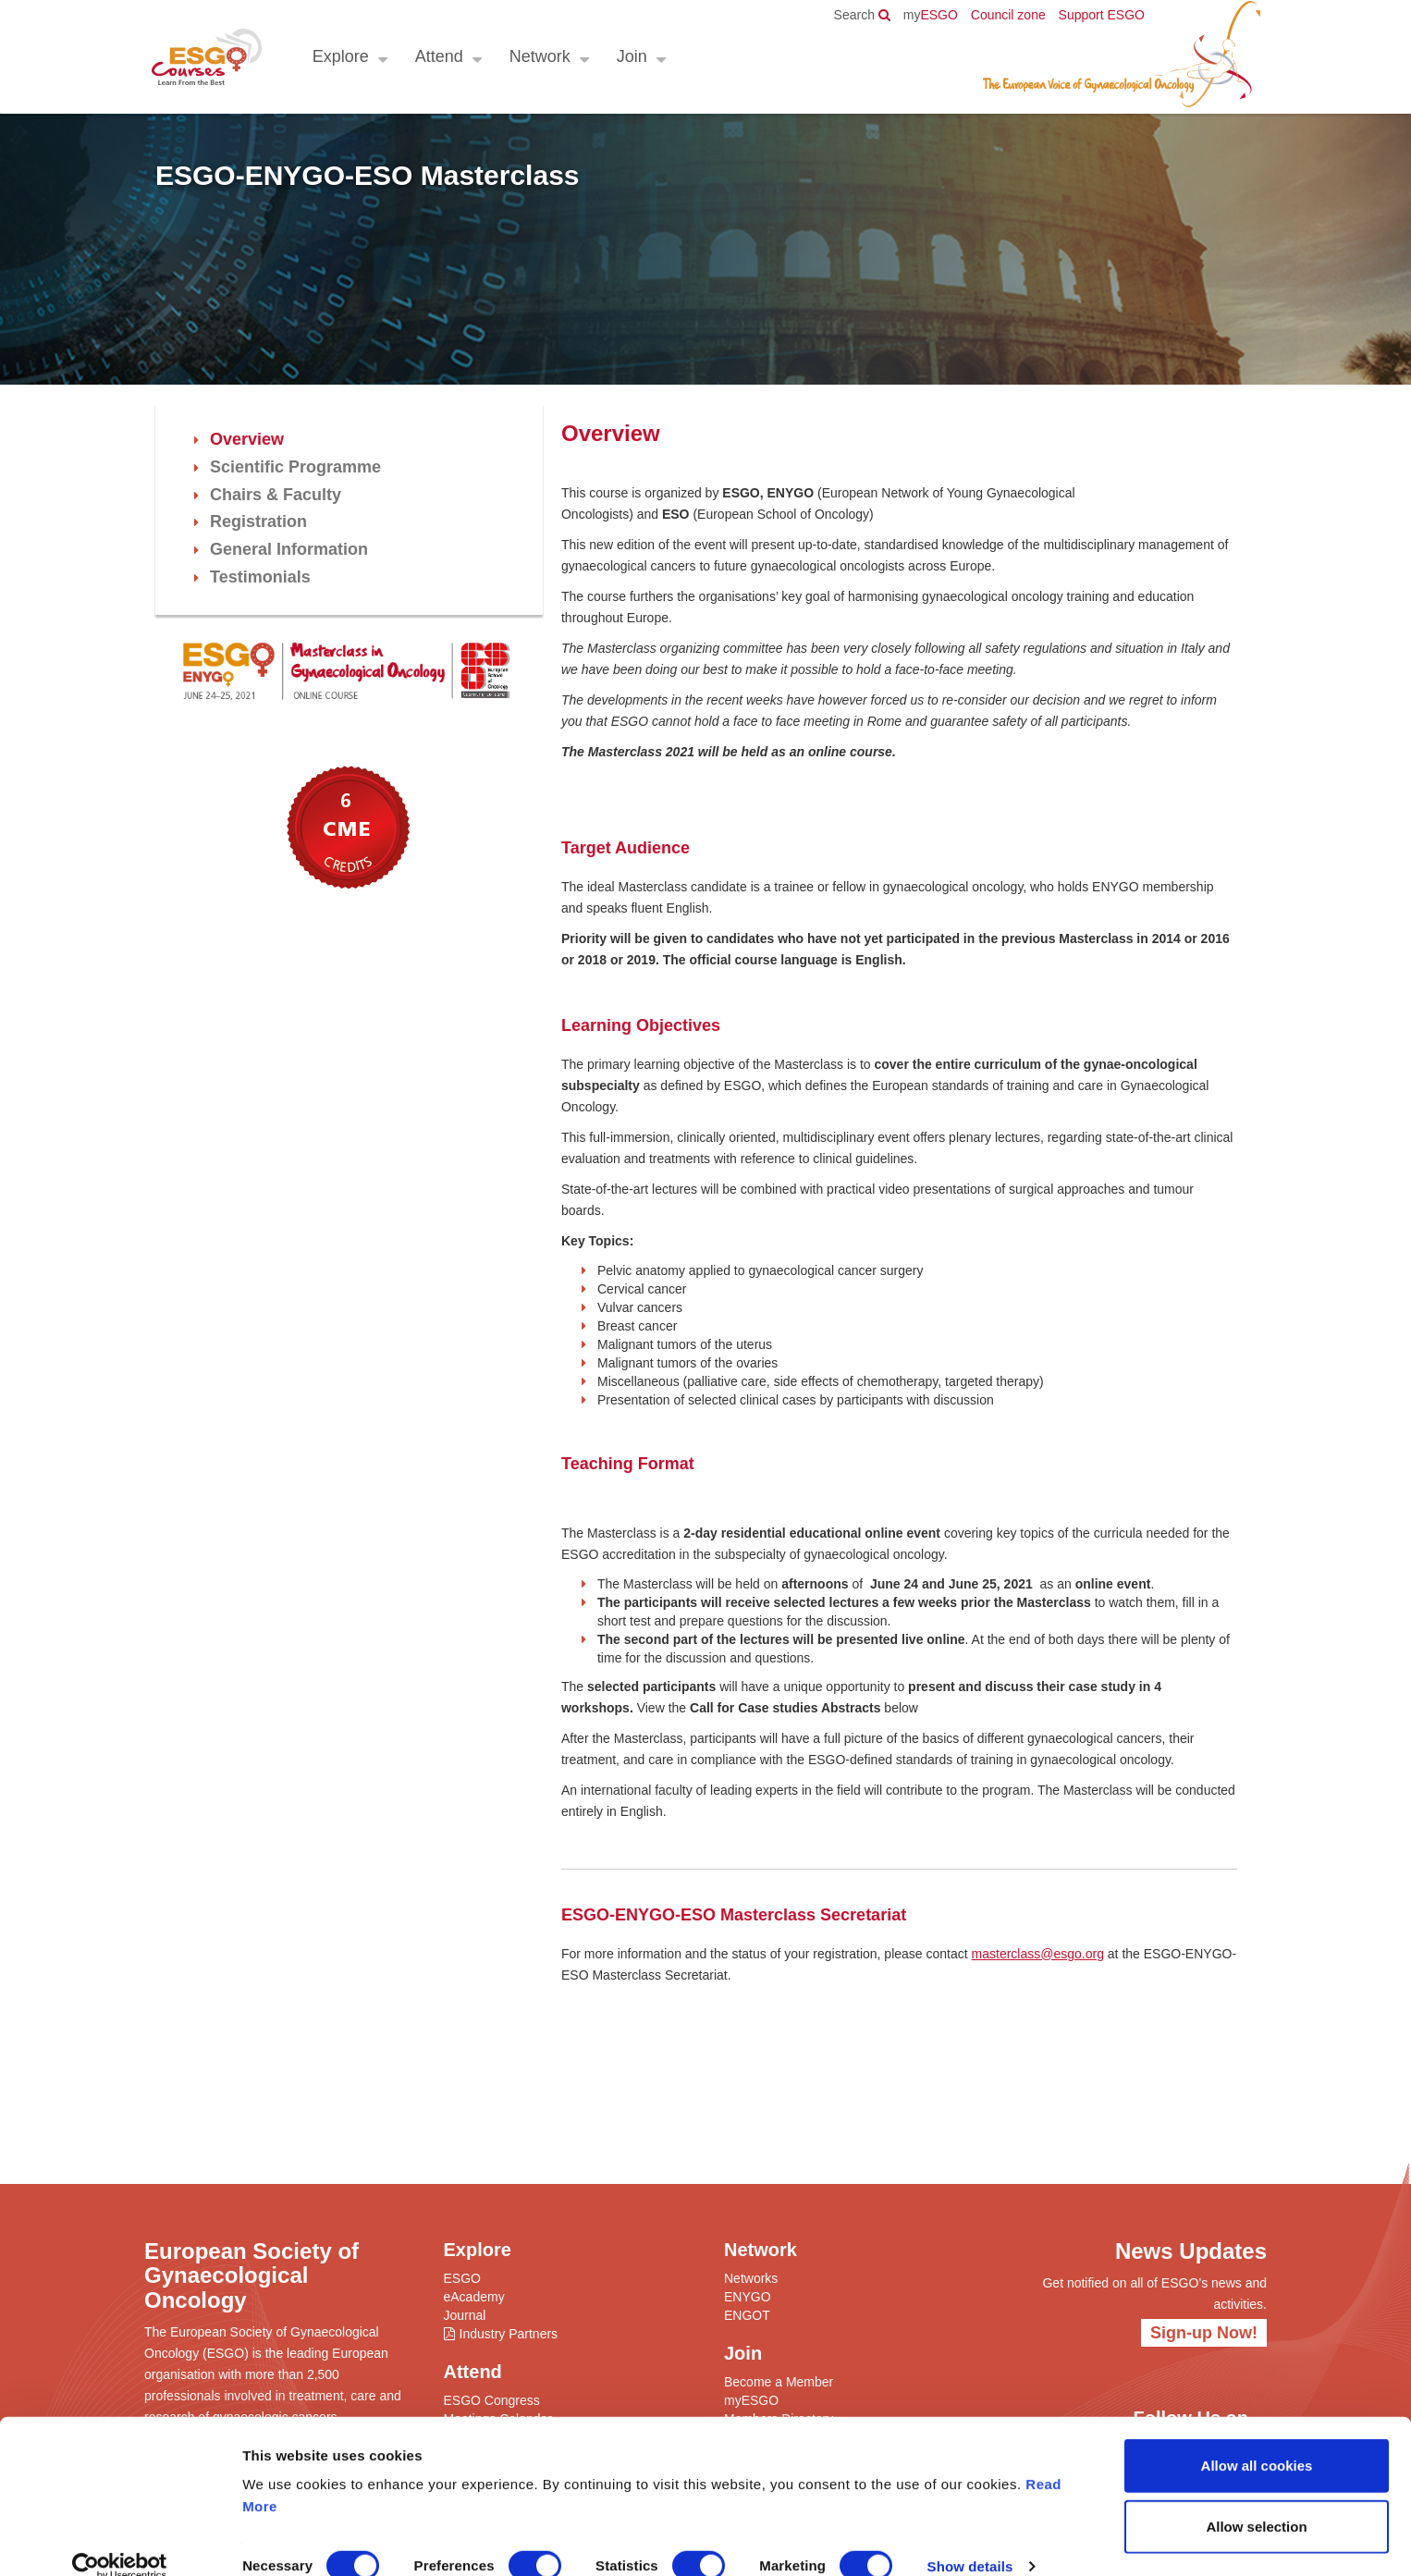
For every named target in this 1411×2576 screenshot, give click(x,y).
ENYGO (747, 2296)
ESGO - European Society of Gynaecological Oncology (206, 57)
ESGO (930, 14)
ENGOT (747, 2315)
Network (539, 56)
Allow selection (1256, 2500)
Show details (970, 2539)
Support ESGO (1102, 14)
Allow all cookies (1257, 2439)
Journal (465, 2315)
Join (631, 56)
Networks (751, 2278)
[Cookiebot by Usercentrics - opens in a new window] (120, 2540)
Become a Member (778, 2381)
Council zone (1008, 14)
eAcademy (474, 2296)
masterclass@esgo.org (1038, 1953)
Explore (340, 56)
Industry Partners (509, 2333)
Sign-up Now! (1204, 2333)
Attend (438, 56)
